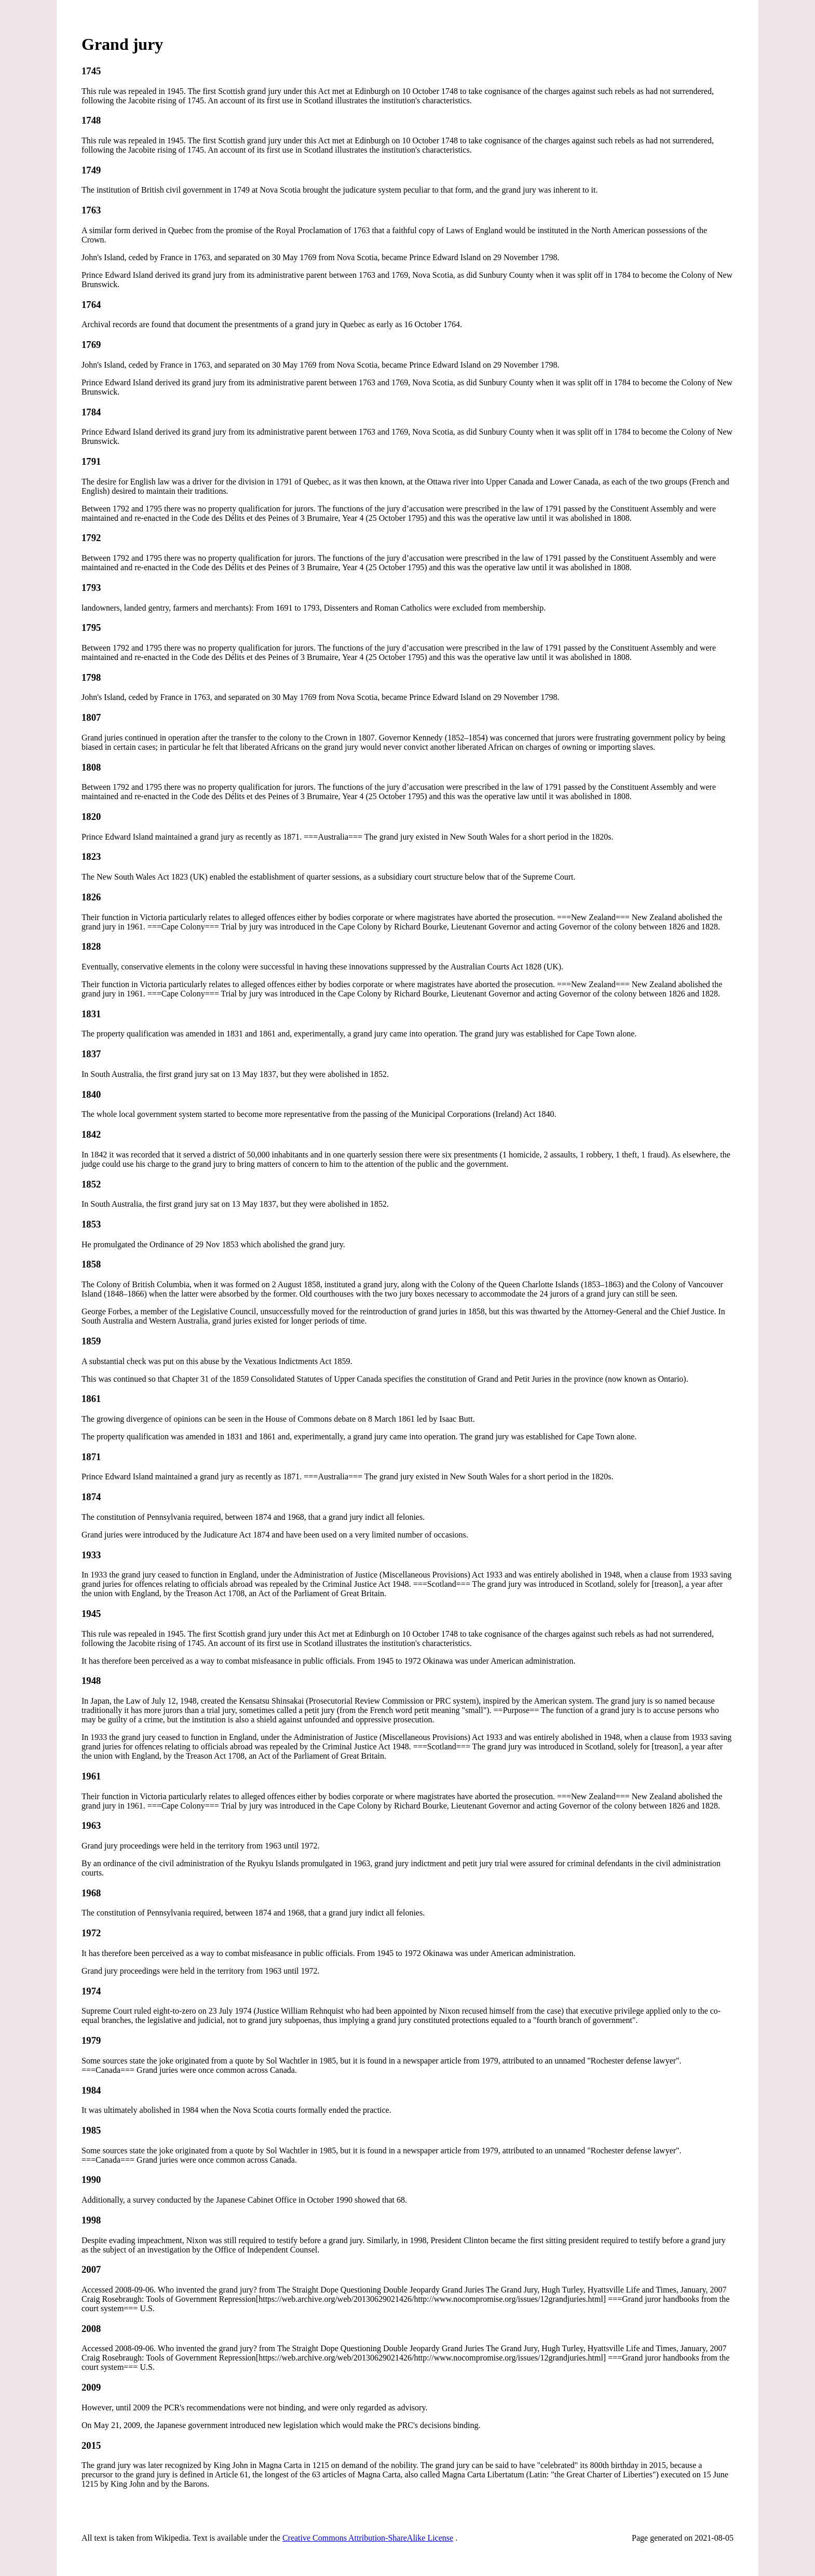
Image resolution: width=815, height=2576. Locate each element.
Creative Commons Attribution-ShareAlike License (367, 2537)
